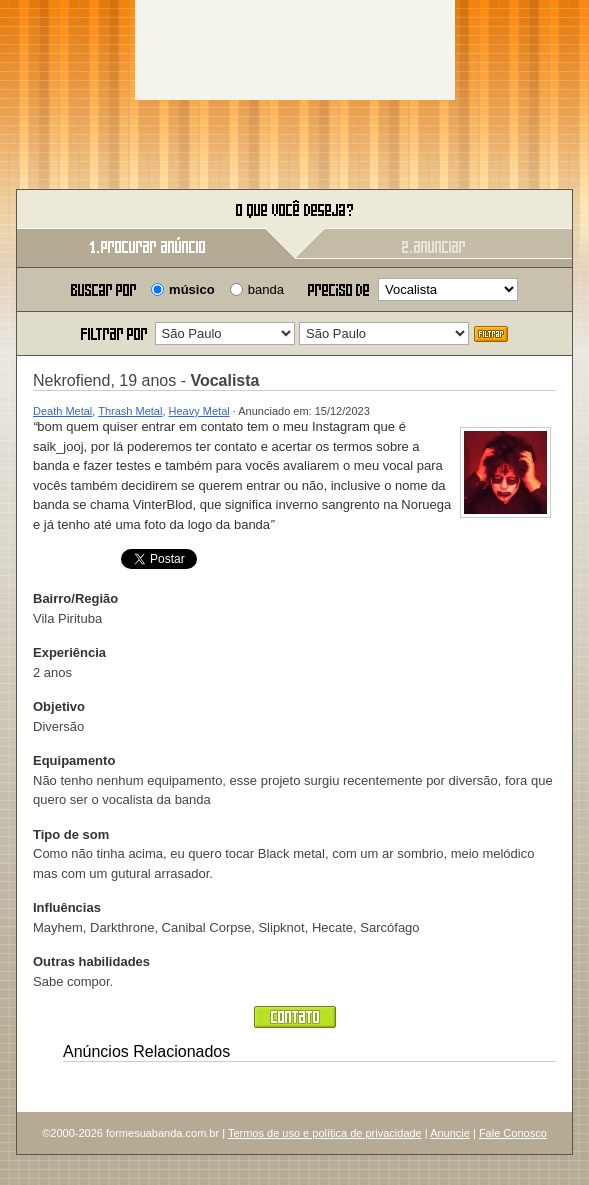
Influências (67, 907)
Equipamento (74, 760)
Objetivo (59, 706)
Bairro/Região (75, 598)
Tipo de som (71, 834)
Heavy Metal (199, 411)
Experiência (69, 652)
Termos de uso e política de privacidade (325, 1133)
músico (192, 289)
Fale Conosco (513, 1133)
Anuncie (450, 1133)
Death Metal (62, 411)
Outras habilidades (91, 961)
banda (266, 289)
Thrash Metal (130, 411)
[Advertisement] (295, 50)
